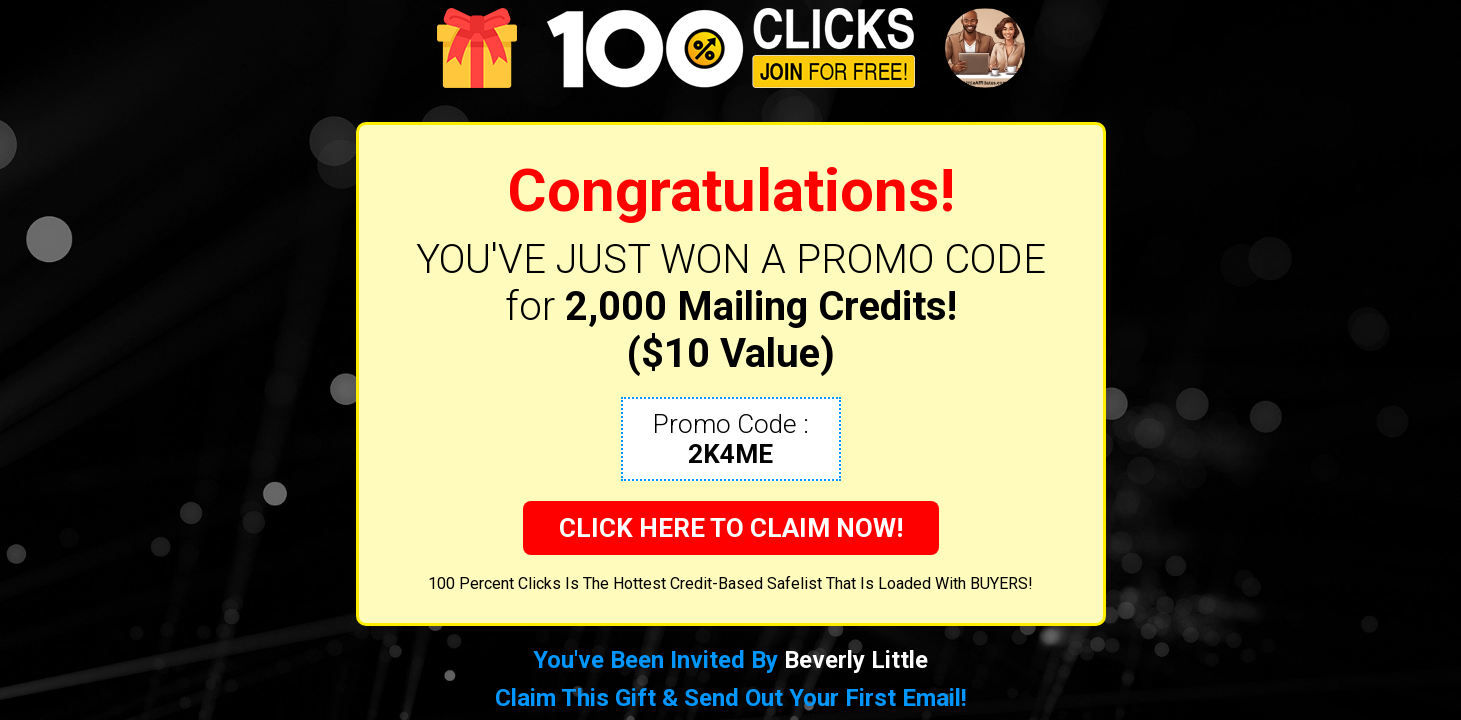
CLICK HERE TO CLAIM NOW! (731, 528)
